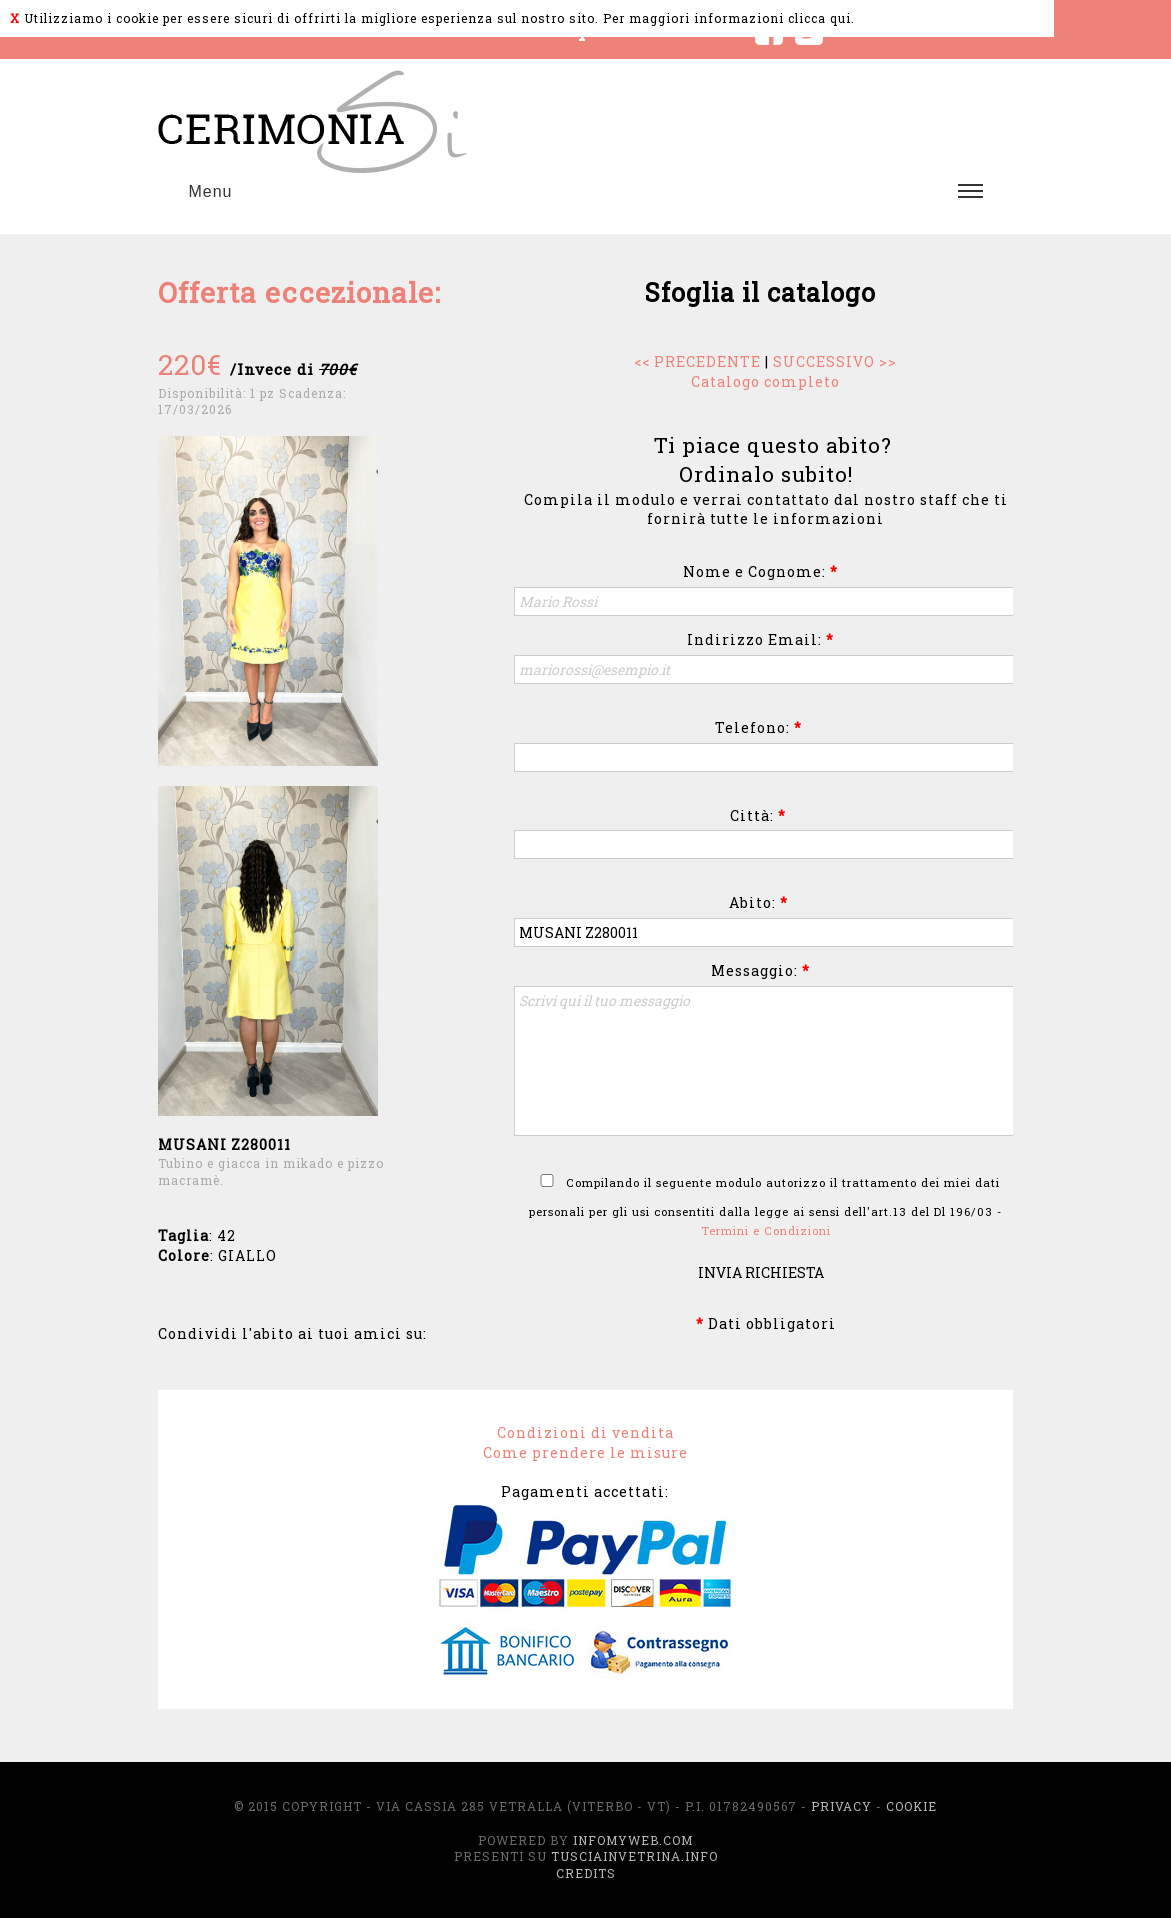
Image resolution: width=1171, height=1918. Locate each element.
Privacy (841, 1806)
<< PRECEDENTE (697, 361)
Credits (586, 1873)
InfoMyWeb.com (633, 1840)
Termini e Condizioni (766, 1230)
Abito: (758, 902)
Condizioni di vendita (585, 1432)
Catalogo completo (765, 381)
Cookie (911, 1806)
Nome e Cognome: (760, 571)
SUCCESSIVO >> (835, 361)
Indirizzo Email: (760, 639)
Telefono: (758, 727)
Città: (758, 815)
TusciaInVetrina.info (634, 1856)
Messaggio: (760, 970)
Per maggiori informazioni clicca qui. (729, 18)
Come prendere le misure (585, 1452)
